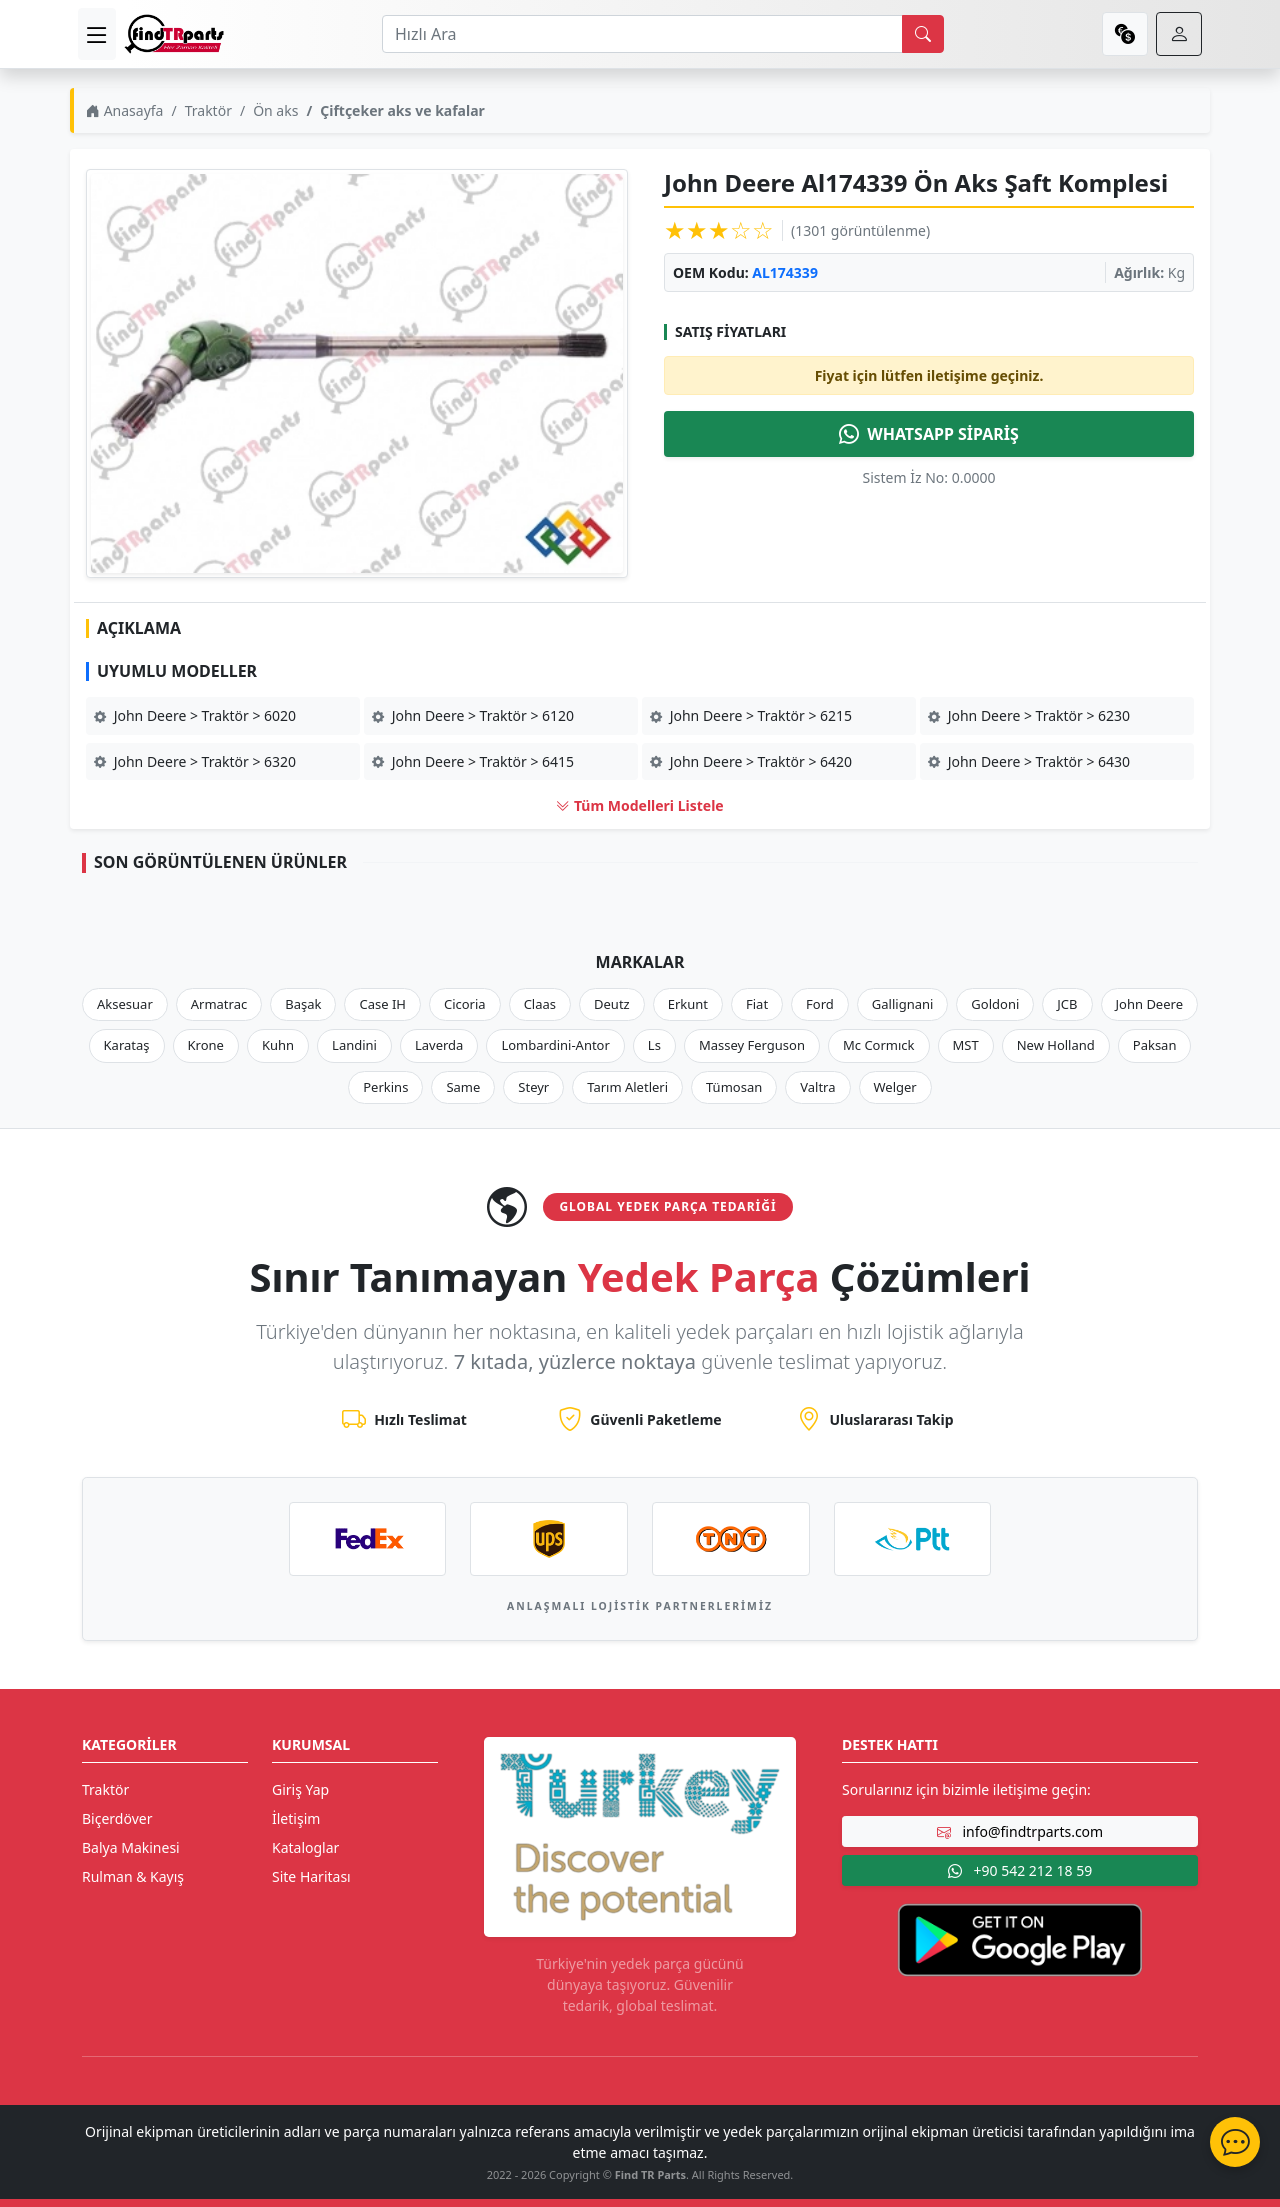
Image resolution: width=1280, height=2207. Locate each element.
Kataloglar (305, 1847)
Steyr (533, 1087)
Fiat (757, 1004)
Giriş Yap (300, 1789)
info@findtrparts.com (1020, 1831)
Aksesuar (125, 1004)
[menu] (97, 34)
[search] (923, 34)
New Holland (1056, 1045)
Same (463, 1087)
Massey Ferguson (752, 1045)
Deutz (612, 1004)
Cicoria (465, 1004)
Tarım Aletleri (627, 1087)
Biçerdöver (117, 1818)
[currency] (1125, 34)
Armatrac (219, 1004)
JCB (1067, 1004)
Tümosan (734, 1087)
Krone (206, 1045)
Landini (354, 1045)
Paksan (1155, 1045)
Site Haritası (311, 1876)
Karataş (127, 1045)
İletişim (296, 1818)
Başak (303, 1004)
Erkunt (688, 1004)
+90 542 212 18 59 (1020, 1870)
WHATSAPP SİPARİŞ (929, 434)
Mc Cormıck (879, 1045)
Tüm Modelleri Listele (639, 805)
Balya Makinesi (131, 1847)
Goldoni (995, 1004)
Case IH (382, 1004)
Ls (654, 1045)
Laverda (439, 1045)
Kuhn (278, 1045)
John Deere (1149, 1004)
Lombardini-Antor (555, 1045)
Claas (540, 1004)
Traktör (208, 110)
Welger (895, 1087)
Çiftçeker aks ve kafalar (402, 110)
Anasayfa (124, 110)
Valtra (817, 1087)
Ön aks (275, 110)
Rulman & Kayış (133, 1876)
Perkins (385, 1087)
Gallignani (903, 1004)
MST (966, 1045)
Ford (820, 1004)
